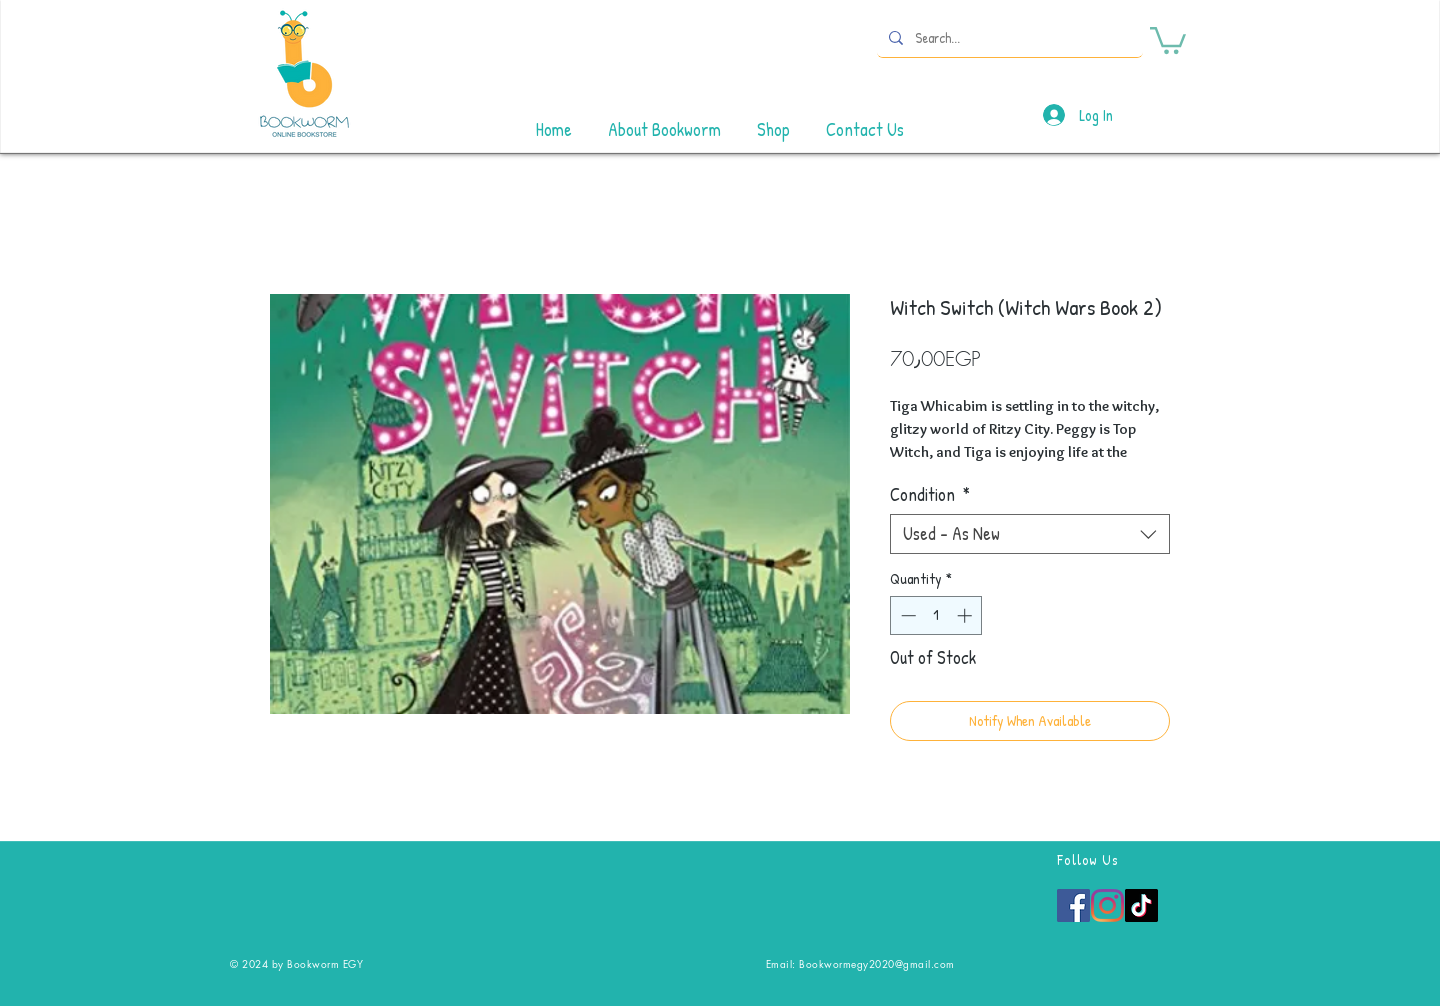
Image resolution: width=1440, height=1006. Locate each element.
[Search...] (1008, 37)
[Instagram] (1107, 905)
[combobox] (1030, 534)
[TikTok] (1141, 905)
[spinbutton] (936, 615)
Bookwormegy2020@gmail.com (877, 963)
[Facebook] (1073, 905)
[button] (1168, 39)
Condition (930, 495)
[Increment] (966, 615)
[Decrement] (906, 615)
